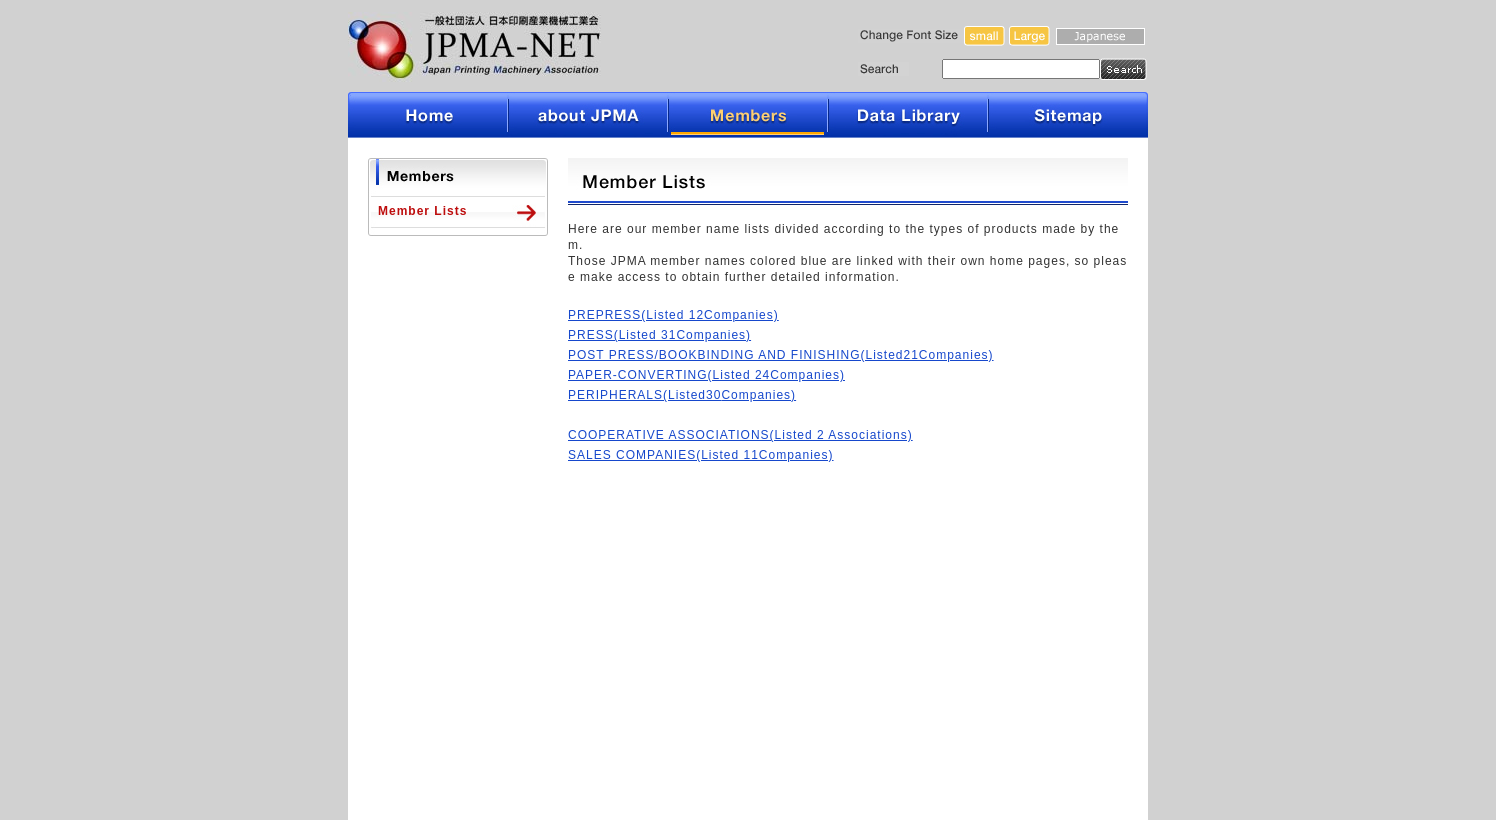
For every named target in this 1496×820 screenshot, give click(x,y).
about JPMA (588, 115)
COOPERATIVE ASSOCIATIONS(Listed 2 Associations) (740, 435)
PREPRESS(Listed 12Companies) (673, 315)
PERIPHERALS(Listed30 (644, 395)
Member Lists (422, 211)
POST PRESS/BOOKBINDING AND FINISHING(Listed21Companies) (781, 355)
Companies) (758, 395)
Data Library (908, 115)
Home (428, 115)
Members (748, 115)
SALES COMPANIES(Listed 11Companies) (701, 455)
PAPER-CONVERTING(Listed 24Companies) (706, 375)
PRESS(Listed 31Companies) (659, 335)
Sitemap (1067, 115)
